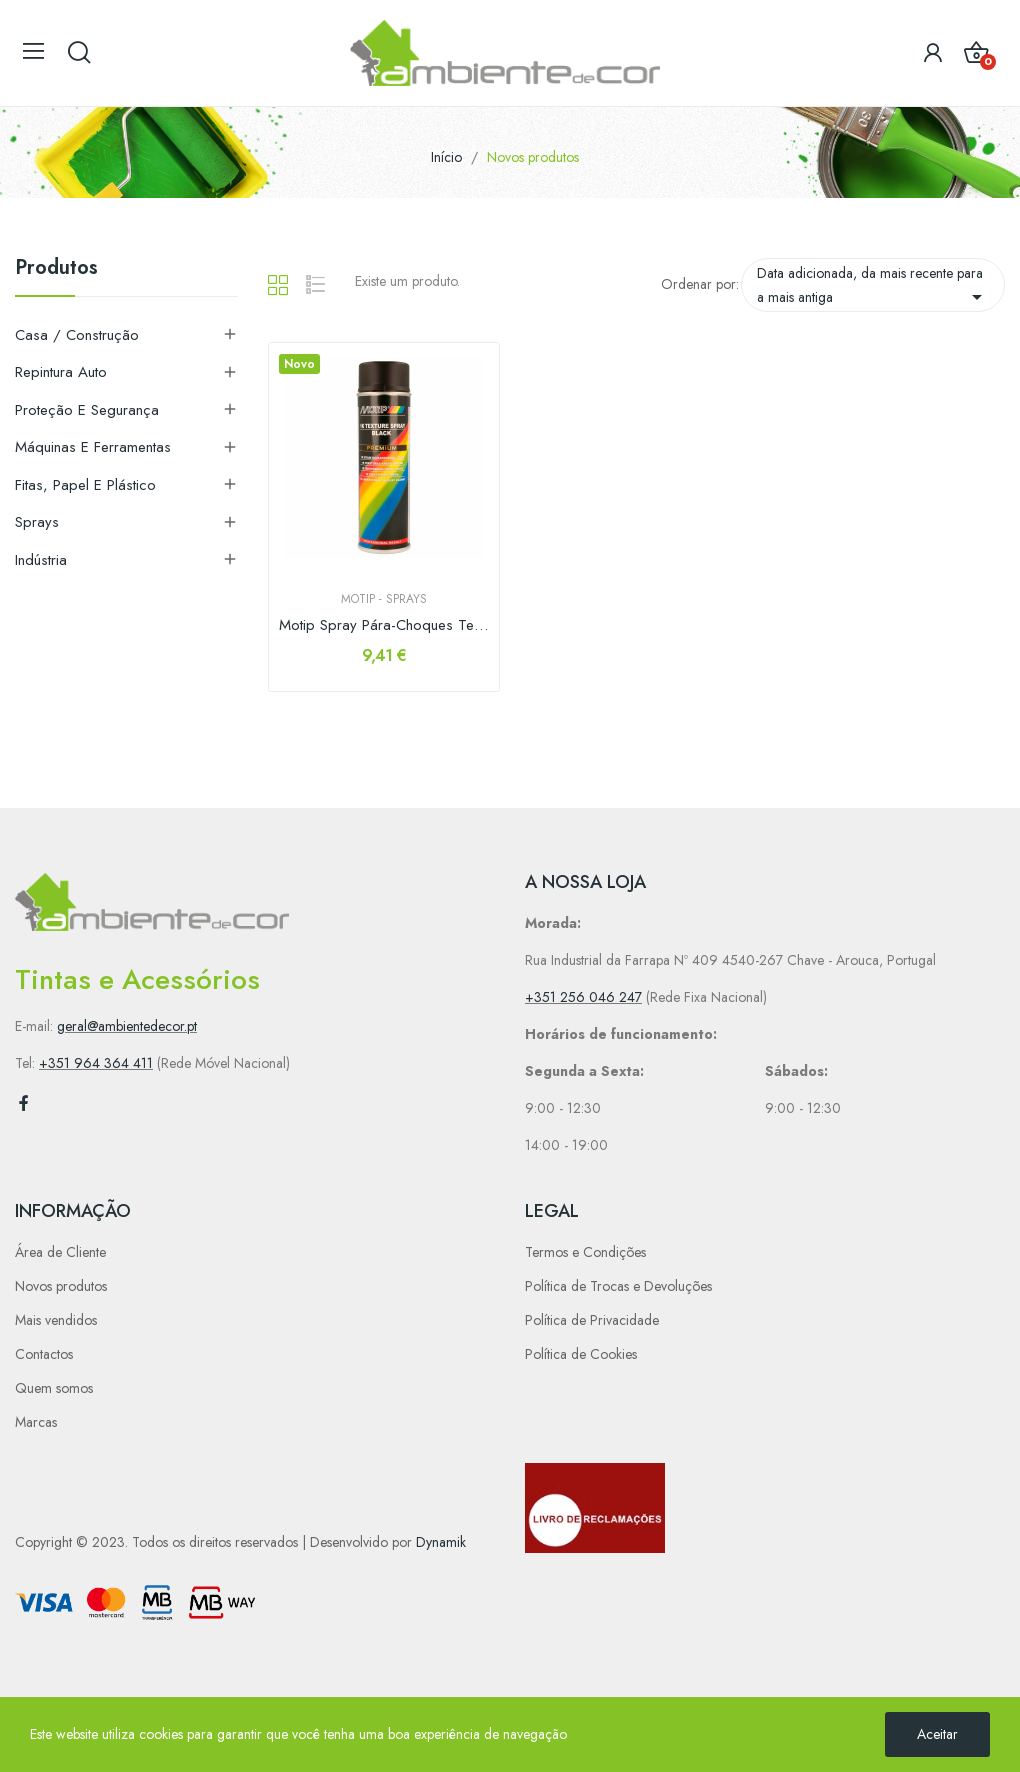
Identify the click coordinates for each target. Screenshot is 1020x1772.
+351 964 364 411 (96, 1063)
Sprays (37, 522)
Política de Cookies (581, 1354)
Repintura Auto (61, 372)
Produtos (56, 270)
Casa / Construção (77, 335)
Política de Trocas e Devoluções (618, 1286)
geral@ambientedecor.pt (127, 1026)
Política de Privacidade (592, 1320)
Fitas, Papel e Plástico (85, 485)
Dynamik (441, 1542)
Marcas (36, 1422)
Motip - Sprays (384, 599)
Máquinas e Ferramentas (93, 447)
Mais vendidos (56, 1320)
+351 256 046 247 (583, 997)
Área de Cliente (60, 1252)
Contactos (44, 1354)
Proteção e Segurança (87, 410)
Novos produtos (61, 1286)
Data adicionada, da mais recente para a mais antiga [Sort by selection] (873, 286)
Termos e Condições (585, 1252)
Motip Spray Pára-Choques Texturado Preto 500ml (384, 625)
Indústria (41, 560)
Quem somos (54, 1388)
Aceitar (937, 1734)
